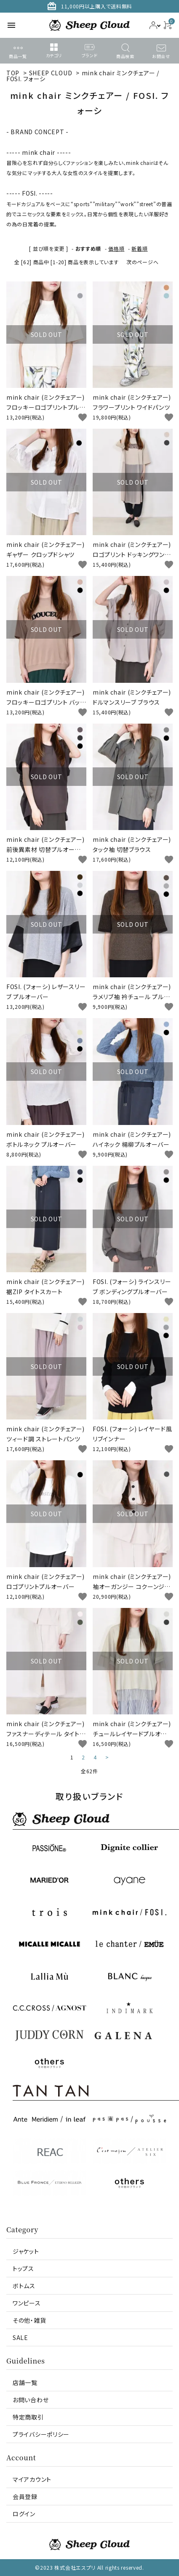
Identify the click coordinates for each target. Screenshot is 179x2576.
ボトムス (24, 2286)
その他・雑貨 (29, 2320)
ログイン (24, 2514)
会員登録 (25, 2496)
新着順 (139, 248)
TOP (12, 73)
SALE (20, 2337)
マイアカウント (32, 2479)
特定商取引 (28, 2417)
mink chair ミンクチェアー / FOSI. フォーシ (82, 76)
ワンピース (27, 2303)
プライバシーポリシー (41, 2434)
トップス (23, 2268)
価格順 (116, 248)
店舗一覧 (25, 2382)
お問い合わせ (30, 2400)
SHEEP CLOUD (50, 73)
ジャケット (26, 2251)
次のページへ (142, 261)
